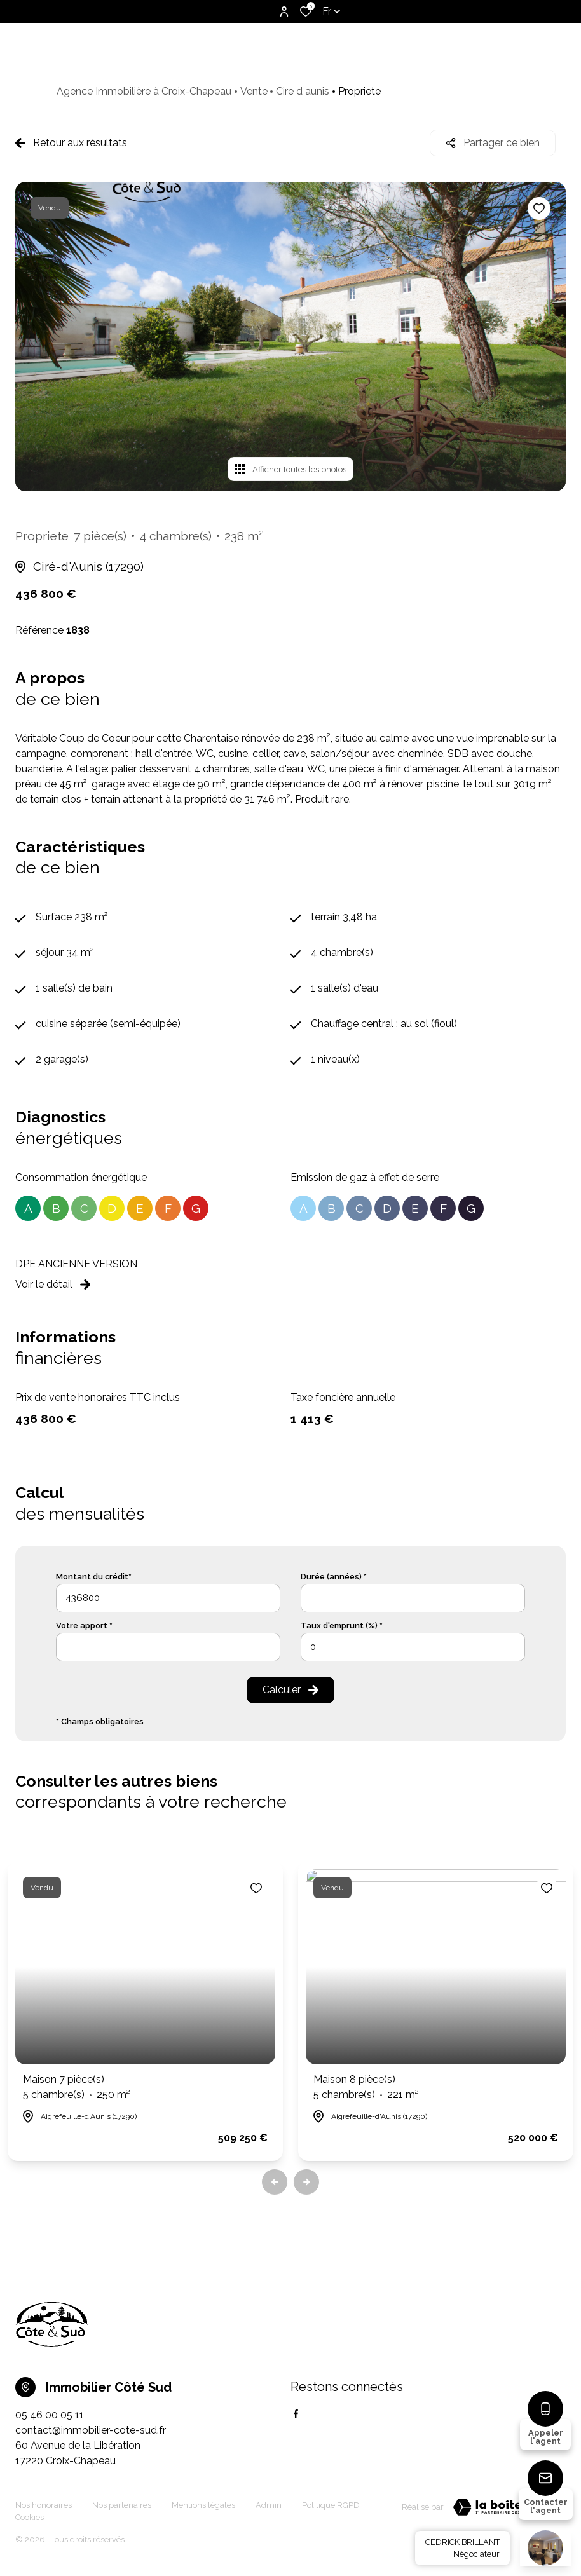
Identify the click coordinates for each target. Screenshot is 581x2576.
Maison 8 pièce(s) (366, 2087)
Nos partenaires (121, 2505)
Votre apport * (84, 1625)
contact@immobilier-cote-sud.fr (90, 2430)
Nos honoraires (43, 2505)
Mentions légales (203, 2505)
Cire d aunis (302, 91)
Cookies (29, 2517)
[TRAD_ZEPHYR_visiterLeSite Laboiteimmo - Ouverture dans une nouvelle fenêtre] (505, 2507)
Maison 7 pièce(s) (76, 2087)
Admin (269, 2505)
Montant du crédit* (94, 1576)
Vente (254, 91)
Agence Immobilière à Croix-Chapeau (144, 91)
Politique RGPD (331, 2505)
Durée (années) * (334, 1576)
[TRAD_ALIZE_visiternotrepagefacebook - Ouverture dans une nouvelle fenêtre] (296, 2413)
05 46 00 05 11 (49, 2415)
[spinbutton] (413, 1647)
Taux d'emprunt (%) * (342, 1625)
